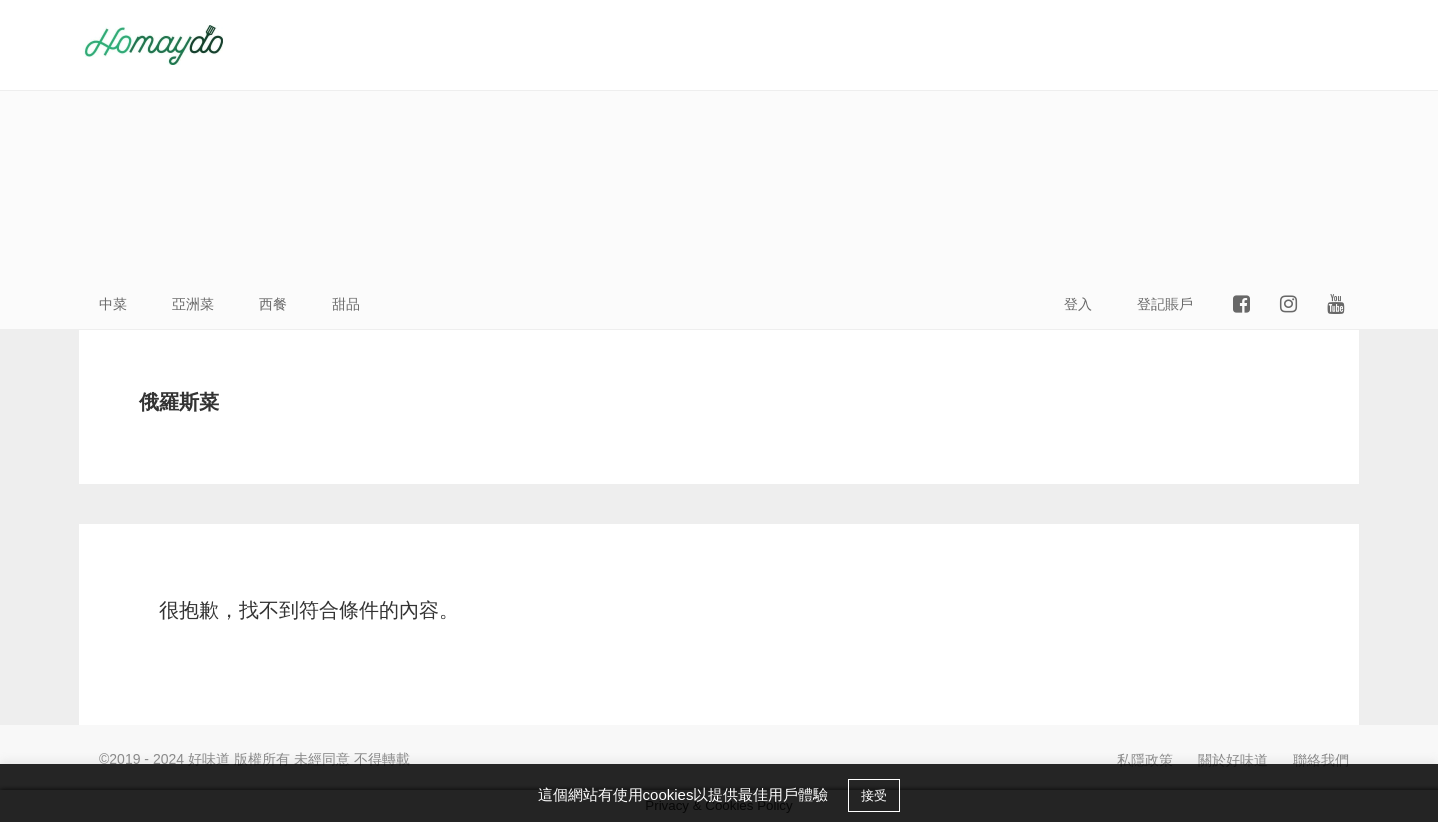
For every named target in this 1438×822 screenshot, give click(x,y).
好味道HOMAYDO (154, 45)
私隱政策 (1145, 760)
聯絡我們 (1321, 760)
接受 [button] (874, 795)
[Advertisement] (959, 140)
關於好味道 (1233, 760)
